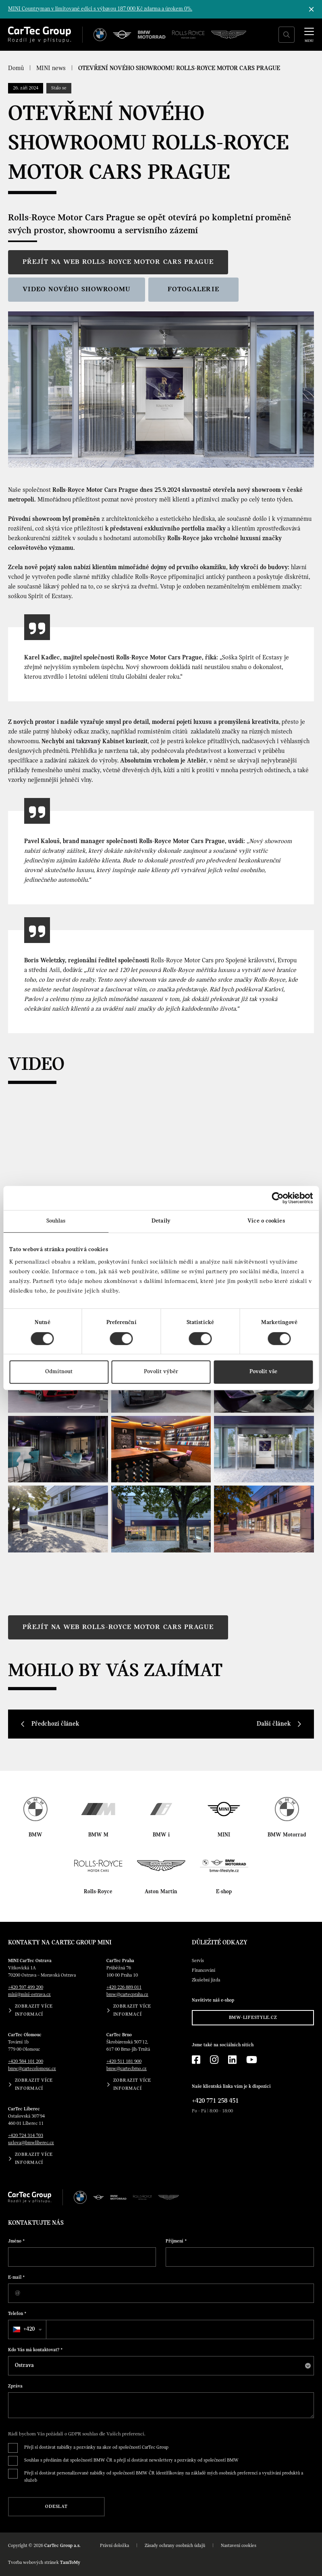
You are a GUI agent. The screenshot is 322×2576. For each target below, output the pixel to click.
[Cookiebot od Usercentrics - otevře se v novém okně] (277, 1198)
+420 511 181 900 (123, 2061)
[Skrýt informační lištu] (311, 9)
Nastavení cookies (238, 2545)
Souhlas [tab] (56, 1221)
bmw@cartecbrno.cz (126, 2068)
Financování (203, 1970)
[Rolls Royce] (188, 35)
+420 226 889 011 (123, 1987)
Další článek (274, 1724)
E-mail (16, 2277)
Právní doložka (114, 2545)
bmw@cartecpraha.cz (127, 1994)
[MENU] (309, 34)
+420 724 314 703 (25, 2135)
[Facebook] (196, 2059)
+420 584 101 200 (25, 2061)
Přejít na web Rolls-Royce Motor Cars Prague (118, 262)
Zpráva (15, 2386)
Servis (198, 1960)
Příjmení (176, 2241)
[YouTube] (251, 2059)
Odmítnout (59, 1372)
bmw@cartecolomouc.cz (32, 2068)
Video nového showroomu (77, 289)
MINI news (51, 68)
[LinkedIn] (232, 2059)
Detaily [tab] (161, 1221)
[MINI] (122, 35)
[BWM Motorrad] (152, 35)
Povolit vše (263, 1372)
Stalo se (58, 88)
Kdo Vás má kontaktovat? (35, 2350)
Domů (16, 68)
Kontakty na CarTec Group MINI (60, 1943)
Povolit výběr (161, 1372)
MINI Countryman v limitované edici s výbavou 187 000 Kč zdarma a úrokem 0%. (100, 9)
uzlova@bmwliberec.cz (31, 2143)
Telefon (17, 2313)
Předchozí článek (55, 1724)
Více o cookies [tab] (266, 1221)
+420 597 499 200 (25, 1987)
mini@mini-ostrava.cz (29, 1994)
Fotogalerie (193, 289)
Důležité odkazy (219, 1943)
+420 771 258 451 (215, 2101)
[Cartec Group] (39, 35)
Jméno (16, 2241)
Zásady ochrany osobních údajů (175, 2545)
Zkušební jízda (206, 1980)
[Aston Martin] (228, 35)
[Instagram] (214, 2059)
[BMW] (99, 34)
